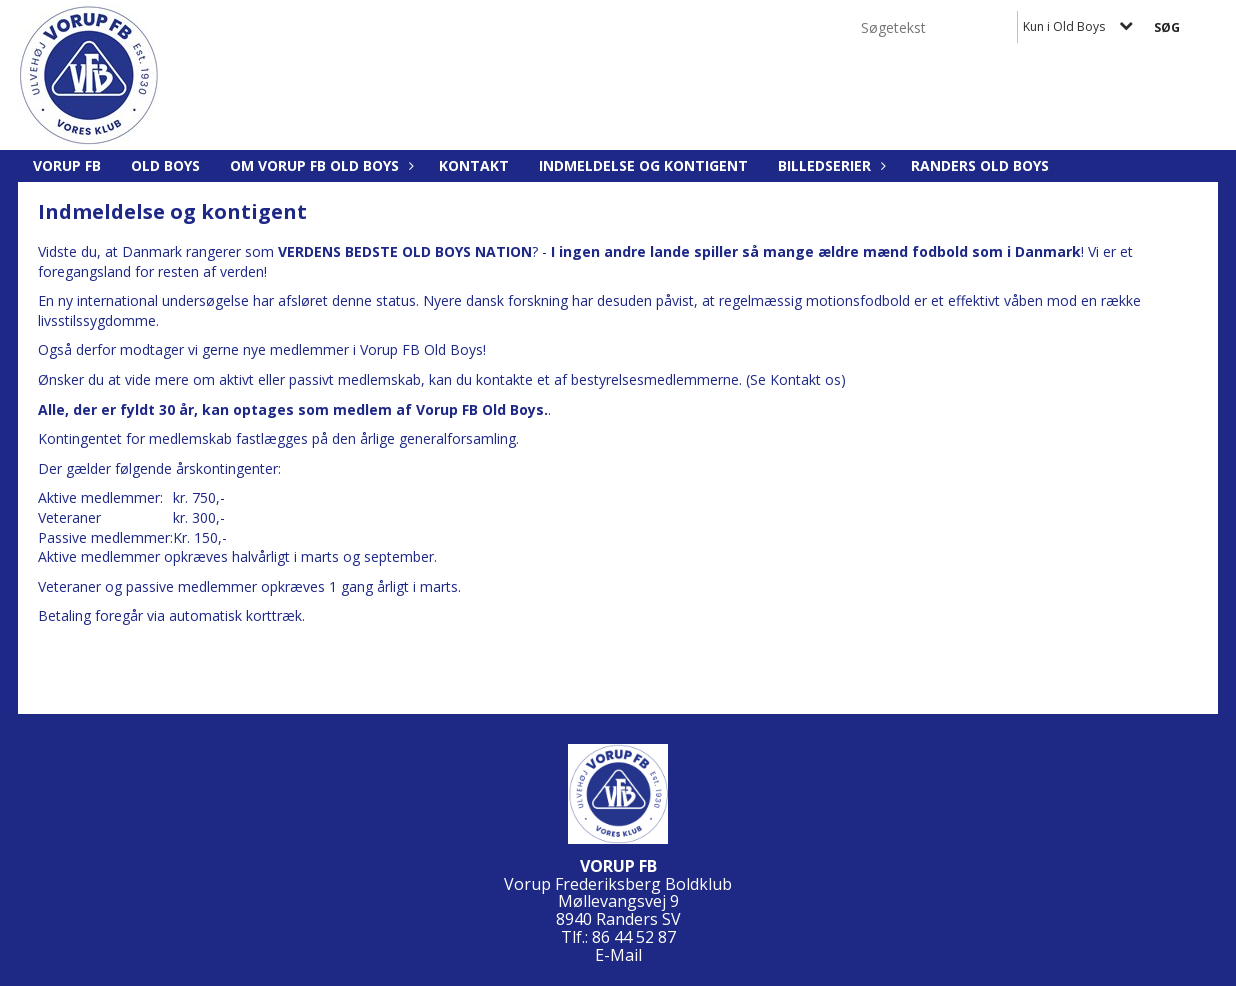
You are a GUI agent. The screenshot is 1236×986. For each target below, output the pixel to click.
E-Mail (618, 955)
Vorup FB (67, 165)
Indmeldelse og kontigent (643, 165)
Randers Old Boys (980, 165)
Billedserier (829, 165)
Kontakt (474, 165)
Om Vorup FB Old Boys (319, 165)
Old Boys (165, 165)
